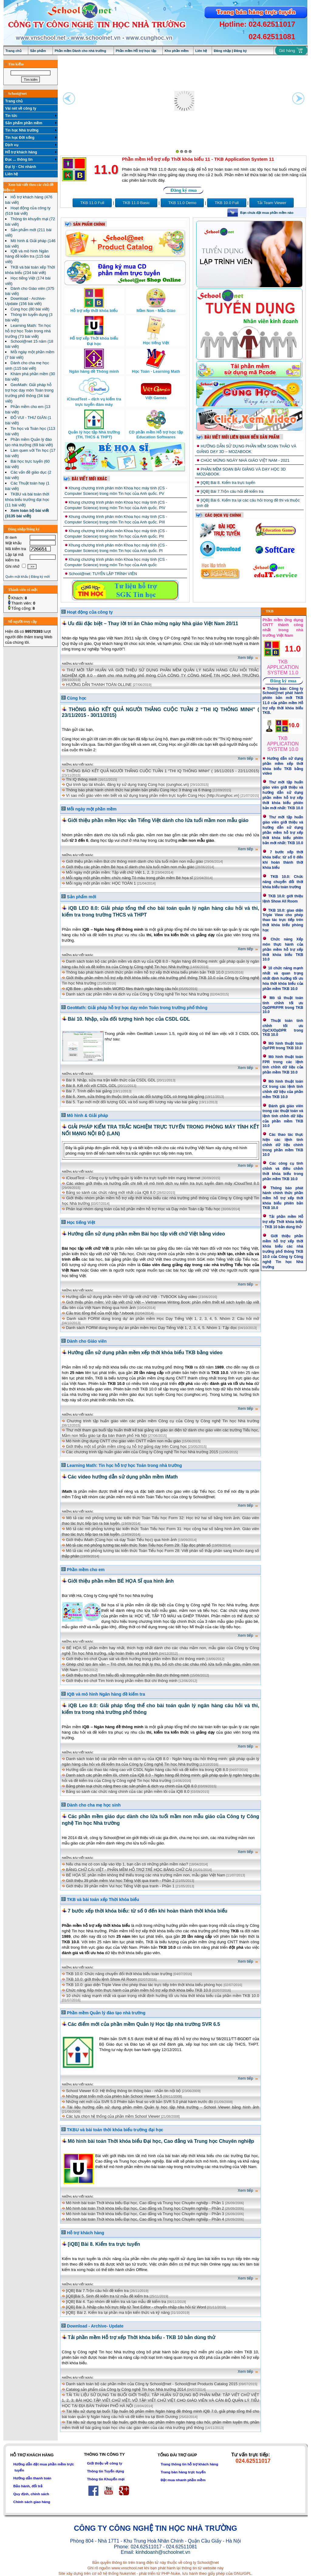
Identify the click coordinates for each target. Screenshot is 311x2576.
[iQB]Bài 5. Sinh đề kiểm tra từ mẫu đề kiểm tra (107, 2296)
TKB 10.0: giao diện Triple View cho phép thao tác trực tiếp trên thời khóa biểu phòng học (144, 1984)
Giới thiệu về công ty (104, 2463)
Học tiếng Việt (81, 1222)
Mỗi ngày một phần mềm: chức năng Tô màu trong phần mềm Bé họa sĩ (129, 877)
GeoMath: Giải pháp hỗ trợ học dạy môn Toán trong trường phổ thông (137, 1007)
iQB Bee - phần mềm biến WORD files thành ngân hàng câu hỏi (122, 988)
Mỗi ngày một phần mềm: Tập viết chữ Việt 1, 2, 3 (110, 872)
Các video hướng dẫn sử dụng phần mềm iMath (123, 1476)
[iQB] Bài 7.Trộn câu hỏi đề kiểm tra (232, 491)
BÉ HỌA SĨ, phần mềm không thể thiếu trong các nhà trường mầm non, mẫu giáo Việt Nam (145, 1875)
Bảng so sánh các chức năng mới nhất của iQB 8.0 (111, 1192)
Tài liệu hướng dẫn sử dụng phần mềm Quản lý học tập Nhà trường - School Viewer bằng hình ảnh (163, 2107)
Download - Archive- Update (95, 2326)
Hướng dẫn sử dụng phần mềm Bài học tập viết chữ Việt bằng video (146, 1233)
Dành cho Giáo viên (87, 1341)
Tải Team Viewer (271, 202)
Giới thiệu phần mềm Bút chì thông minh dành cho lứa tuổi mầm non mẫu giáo (134, 861)
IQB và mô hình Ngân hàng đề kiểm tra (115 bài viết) (27, 256)
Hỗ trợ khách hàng (85, 2232)
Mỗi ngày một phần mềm (91, 809)
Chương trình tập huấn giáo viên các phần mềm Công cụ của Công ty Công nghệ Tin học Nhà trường (163, 1421)
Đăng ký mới (40, 576)
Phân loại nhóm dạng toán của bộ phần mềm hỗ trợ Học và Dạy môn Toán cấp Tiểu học (143, 1209)
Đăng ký (240, 51)
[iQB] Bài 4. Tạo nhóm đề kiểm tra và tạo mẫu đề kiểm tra (116, 2301)
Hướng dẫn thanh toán (32, 2478)
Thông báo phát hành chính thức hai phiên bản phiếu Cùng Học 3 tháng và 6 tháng (138, 790)
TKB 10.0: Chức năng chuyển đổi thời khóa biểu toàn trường (119, 1973)
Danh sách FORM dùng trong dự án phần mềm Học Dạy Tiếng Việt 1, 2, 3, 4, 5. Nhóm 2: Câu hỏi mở (163, 1318)
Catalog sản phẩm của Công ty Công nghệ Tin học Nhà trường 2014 (126, 2389)
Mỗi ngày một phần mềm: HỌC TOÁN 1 (101, 883)
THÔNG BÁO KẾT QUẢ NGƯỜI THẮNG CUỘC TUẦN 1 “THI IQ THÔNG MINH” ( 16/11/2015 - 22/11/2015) (162, 771)
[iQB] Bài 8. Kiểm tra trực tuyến (228, 482)
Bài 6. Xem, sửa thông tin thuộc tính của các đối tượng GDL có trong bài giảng (135, 1096)
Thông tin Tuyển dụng (105, 2471)
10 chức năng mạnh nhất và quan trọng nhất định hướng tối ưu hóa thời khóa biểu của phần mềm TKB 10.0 (162, 1995)
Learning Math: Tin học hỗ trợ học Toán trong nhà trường (124, 1465)
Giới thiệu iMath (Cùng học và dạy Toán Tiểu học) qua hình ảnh (121, 1539)
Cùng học (76, 698)
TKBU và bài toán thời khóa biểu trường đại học (115, 2129)
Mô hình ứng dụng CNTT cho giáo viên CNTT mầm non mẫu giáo (123, 1441)
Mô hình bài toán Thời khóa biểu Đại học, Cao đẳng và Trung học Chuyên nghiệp (161, 2141)
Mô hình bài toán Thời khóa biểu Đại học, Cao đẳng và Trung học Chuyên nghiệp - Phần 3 (145, 2213)
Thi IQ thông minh (81, 779)
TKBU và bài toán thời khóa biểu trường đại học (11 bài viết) (27, 499)
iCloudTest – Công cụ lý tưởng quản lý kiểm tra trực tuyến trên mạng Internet (133, 1178)
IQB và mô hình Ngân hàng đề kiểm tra (106, 1694)
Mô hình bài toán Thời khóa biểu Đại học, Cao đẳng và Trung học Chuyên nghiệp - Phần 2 (145, 2208)
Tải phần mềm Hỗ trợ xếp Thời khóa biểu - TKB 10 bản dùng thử (141, 2337)
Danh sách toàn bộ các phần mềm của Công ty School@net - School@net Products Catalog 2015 (152, 2384)
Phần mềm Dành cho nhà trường (80, 51)
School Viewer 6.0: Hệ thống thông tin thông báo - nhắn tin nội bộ (123, 2090)
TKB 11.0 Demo (182, 202)
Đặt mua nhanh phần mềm (183, 2480)
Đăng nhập (222, 51)
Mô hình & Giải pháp (87, 1115)
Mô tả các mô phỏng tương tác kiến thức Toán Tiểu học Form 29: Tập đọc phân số (138, 1545)
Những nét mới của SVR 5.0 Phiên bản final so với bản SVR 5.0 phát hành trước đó (139, 2101)
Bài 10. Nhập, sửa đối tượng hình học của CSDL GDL (129, 1019)
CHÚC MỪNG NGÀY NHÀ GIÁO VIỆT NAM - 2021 (245, 460)
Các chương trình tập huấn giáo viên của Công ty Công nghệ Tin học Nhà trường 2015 (142, 1452)
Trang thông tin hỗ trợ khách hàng (189, 2464)
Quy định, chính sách (31, 2494)
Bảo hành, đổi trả (28, 2486)
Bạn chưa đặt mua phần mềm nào (266, 212)
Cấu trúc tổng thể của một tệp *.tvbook (100, 1313)
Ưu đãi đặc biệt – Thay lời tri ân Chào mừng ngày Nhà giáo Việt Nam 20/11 (153, 623)
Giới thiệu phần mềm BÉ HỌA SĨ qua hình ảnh (121, 1581)
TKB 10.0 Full (227, 202)
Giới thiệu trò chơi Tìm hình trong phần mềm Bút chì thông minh (121, 1680)
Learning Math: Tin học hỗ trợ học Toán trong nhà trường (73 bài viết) (28, 331)
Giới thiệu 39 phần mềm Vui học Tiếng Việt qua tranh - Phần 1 (120, 1886)
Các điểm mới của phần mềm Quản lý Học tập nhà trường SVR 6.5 (144, 2024)
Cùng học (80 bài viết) (30, 309)
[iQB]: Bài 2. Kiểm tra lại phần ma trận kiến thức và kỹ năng (117, 2312)
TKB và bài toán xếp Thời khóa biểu (103, 1899)
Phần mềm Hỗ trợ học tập (136, 51)
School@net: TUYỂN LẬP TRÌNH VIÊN (103, 573)
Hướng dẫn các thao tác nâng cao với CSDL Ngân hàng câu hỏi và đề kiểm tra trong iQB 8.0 (147, 1769)
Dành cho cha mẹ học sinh (94, 1805)
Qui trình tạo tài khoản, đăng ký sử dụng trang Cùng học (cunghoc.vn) (127, 784)
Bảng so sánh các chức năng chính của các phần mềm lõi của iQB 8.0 (128, 1791)
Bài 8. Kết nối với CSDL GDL (91, 1085)
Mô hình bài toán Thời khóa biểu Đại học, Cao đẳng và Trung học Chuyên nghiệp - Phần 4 (145, 2219)
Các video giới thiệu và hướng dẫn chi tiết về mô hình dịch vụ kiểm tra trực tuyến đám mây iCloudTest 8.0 (162, 1183)
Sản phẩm (38, 51)
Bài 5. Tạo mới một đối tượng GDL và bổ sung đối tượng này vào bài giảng (132, 1102)
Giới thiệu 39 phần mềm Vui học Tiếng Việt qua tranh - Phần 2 (120, 1880)
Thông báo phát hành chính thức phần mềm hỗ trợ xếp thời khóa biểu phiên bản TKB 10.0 (145, 972)
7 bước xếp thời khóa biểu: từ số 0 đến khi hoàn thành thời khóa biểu (147, 1910)
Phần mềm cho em (85, 1569)
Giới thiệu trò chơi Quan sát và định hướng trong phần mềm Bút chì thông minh (135, 1658)
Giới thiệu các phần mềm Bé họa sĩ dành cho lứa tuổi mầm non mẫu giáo (130, 867)
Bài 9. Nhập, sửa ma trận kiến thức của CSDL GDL (111, 1080)
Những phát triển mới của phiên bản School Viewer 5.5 (114, 2096)
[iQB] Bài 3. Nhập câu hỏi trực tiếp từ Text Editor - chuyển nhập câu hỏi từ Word (136, 2307)
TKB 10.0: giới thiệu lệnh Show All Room (101, 1979)
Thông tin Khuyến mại (106, 2479)
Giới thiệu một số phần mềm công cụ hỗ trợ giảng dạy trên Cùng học (126, 1446)
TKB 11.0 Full (92, 202)
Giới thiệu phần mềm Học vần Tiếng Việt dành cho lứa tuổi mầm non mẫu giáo (158, 820)
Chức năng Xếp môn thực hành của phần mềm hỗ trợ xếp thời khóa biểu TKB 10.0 (138, 1990)
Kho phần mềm (177, 51)
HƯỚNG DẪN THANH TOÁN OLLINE (99, 684)
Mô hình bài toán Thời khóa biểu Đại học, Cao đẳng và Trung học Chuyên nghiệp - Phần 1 (145, 2203)
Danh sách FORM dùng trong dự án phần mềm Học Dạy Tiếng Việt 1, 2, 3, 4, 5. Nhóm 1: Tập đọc (151, 1327)
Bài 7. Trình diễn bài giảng (89, 1091)
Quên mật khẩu (16, 576)
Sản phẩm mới (81, 896)
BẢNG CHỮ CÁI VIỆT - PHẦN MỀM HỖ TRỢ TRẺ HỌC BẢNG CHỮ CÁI (129, 1869)
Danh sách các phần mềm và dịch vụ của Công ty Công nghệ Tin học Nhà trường (137, 994)
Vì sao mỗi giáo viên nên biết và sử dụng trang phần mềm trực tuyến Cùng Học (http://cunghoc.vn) (153, 795)
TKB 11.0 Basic (136, 202)
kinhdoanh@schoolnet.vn (162, 2552)
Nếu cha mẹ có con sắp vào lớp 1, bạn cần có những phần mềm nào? (127, 1864)
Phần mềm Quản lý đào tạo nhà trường (106, 2012)
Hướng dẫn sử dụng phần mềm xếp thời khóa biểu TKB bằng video (145, 1352)
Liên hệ (201, 51)
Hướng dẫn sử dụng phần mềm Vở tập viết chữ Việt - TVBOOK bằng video (131, 1296)
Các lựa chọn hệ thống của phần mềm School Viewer (113, 2116)
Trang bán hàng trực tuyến (183, 2472)
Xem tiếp (248, 657)
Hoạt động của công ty (90, 612)
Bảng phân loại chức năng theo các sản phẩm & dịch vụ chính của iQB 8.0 (131, 1786)
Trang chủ (13, 51)
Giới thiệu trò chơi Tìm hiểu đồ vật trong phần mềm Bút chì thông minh (127, 1675)
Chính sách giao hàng (31, 2502)
